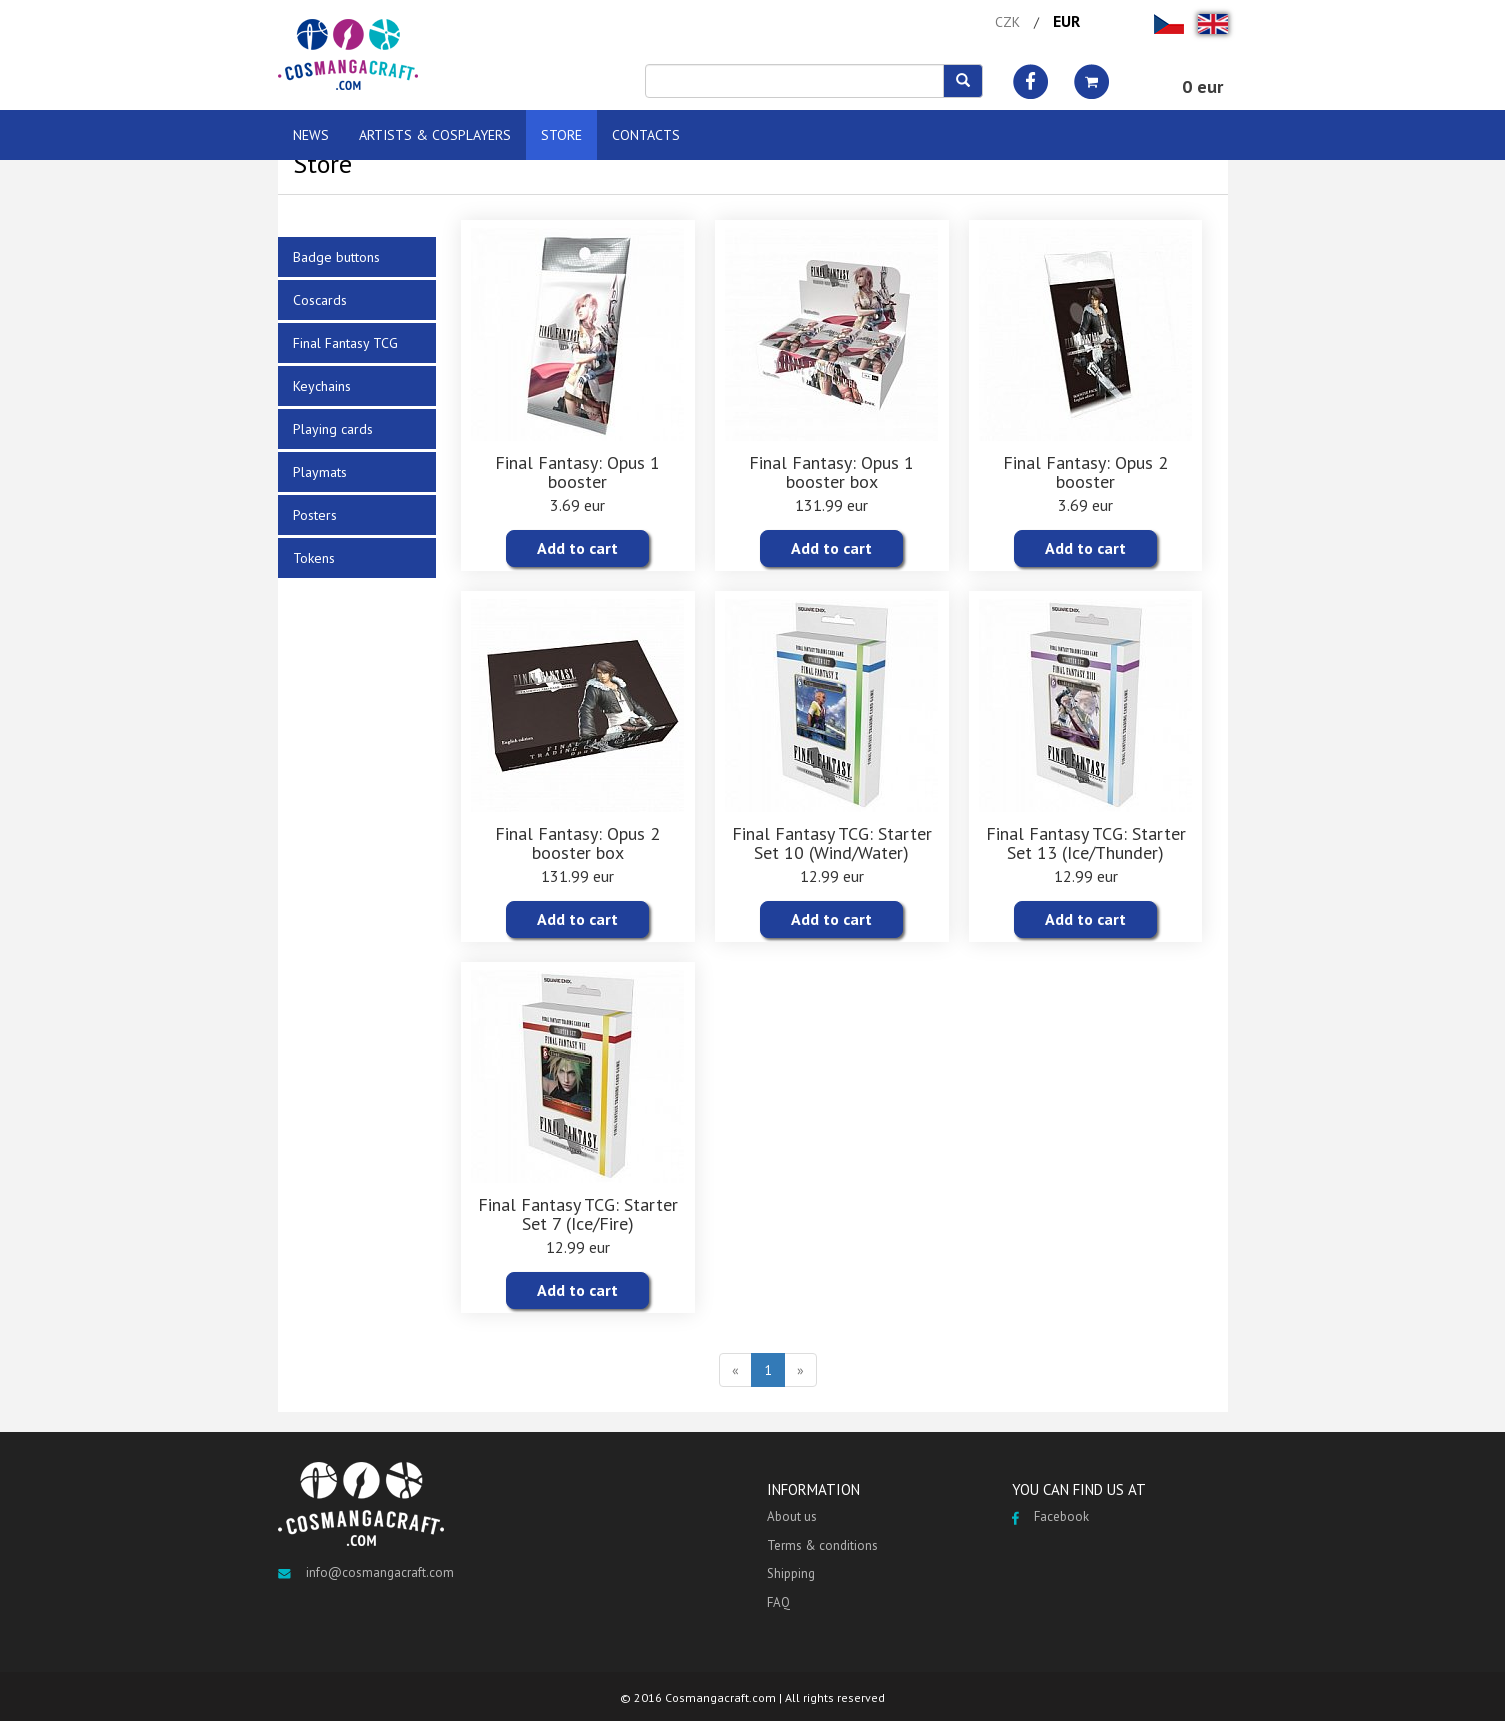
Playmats (320, 472)
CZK (1007, 22)
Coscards (320, 300)
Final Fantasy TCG (345, 343)
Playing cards (333, 429)
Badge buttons (336, 257)
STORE (561, 135)
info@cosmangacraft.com (366, 1572)
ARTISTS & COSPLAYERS (435, 135)
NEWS (311, 135)
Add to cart (577, 548)
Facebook (1050, 1516)
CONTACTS (646, 135)
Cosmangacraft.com (720, 1697)
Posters (315, 515)
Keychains (322, 386)
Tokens (314, 558)
